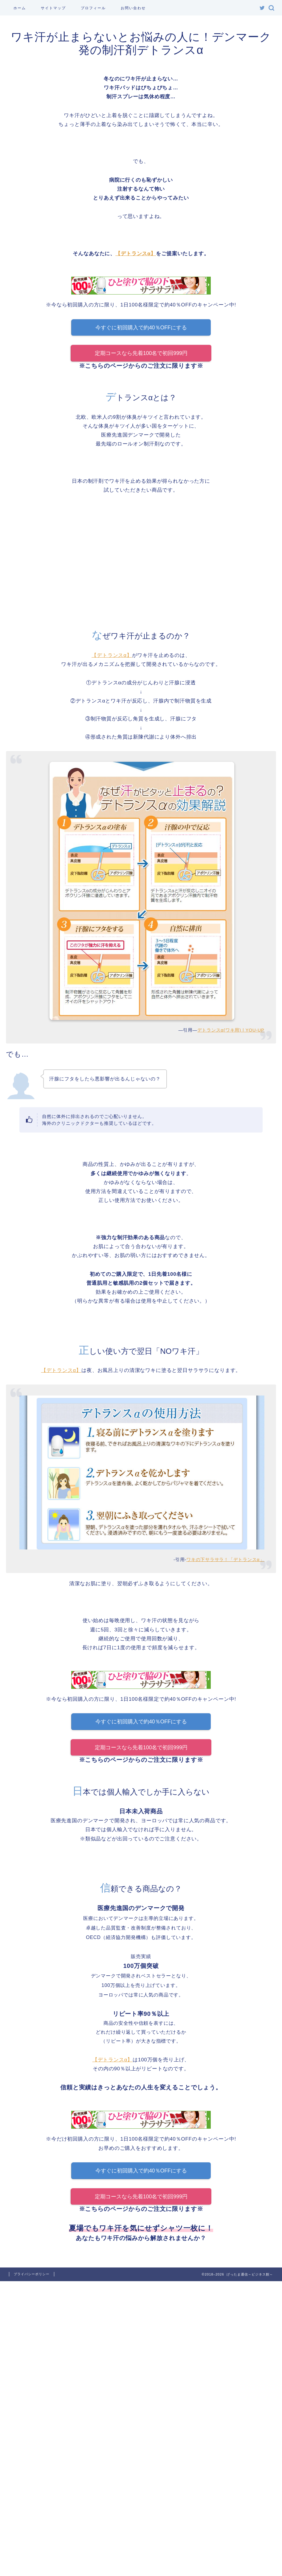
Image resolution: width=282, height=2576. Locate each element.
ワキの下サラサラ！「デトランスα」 (225, 1559)
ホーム (19, 8)
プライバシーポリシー (31, 2275)
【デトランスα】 (135, 253)
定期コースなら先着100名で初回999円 (141, 353)
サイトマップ (53, 8)
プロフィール (93, 8)
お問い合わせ (133, 8)
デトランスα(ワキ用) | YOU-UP (230, 1030)
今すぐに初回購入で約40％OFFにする (141, 328)
